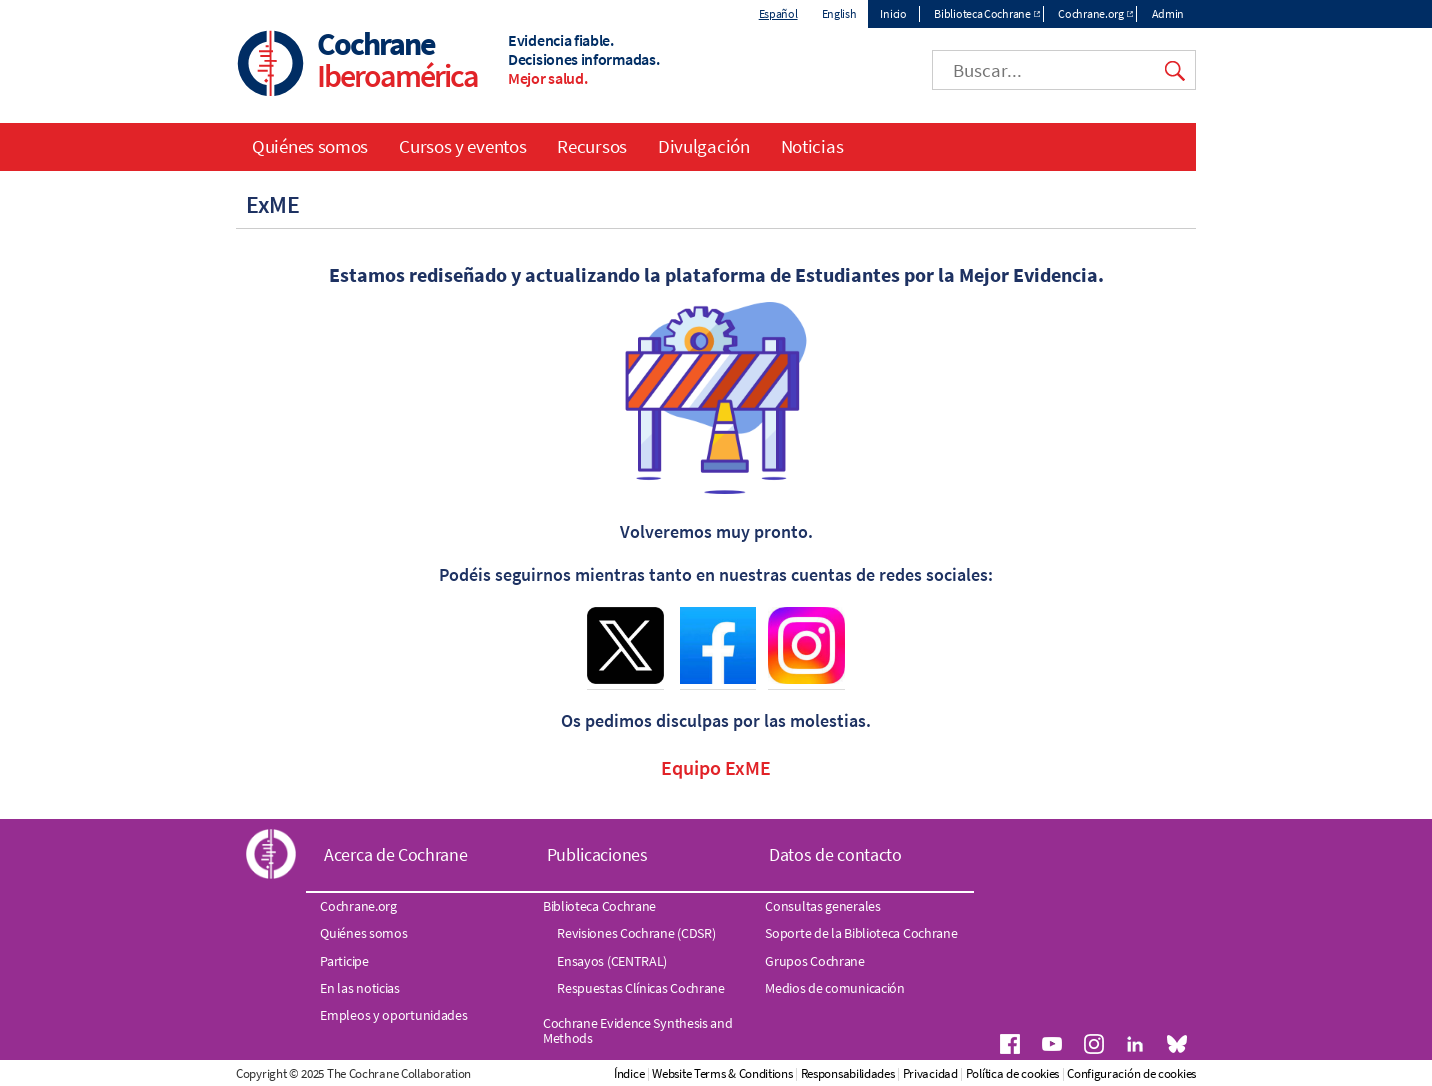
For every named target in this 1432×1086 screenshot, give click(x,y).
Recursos (592, 146)
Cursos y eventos (462, 146)
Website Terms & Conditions (722, 1073)
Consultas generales (822, 906)
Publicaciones (597, 854)
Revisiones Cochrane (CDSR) (636, 933)
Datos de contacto (835, 854)
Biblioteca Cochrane (982, 13)
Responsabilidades (848, 1073)
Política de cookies (1012, 1073)
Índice (629, 1073)
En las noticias (360, 988)
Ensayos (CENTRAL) (612, 961)
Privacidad (930, 1073)
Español (778, 13)
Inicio (893, 13)
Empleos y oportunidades (393, 1015)
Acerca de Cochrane (396, 854)
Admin (1168, 13)
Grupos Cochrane (815, 961)
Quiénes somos (310, 146)
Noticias (812, 146)
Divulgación (704, 146)
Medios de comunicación (834, 988)
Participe (344, 961)
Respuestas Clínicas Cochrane (641, 988)
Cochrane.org (1090, 13)
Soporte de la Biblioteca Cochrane (861, 933)
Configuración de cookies (1131, 1073)
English (839, 13)
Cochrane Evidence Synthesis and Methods (638, 1030)
